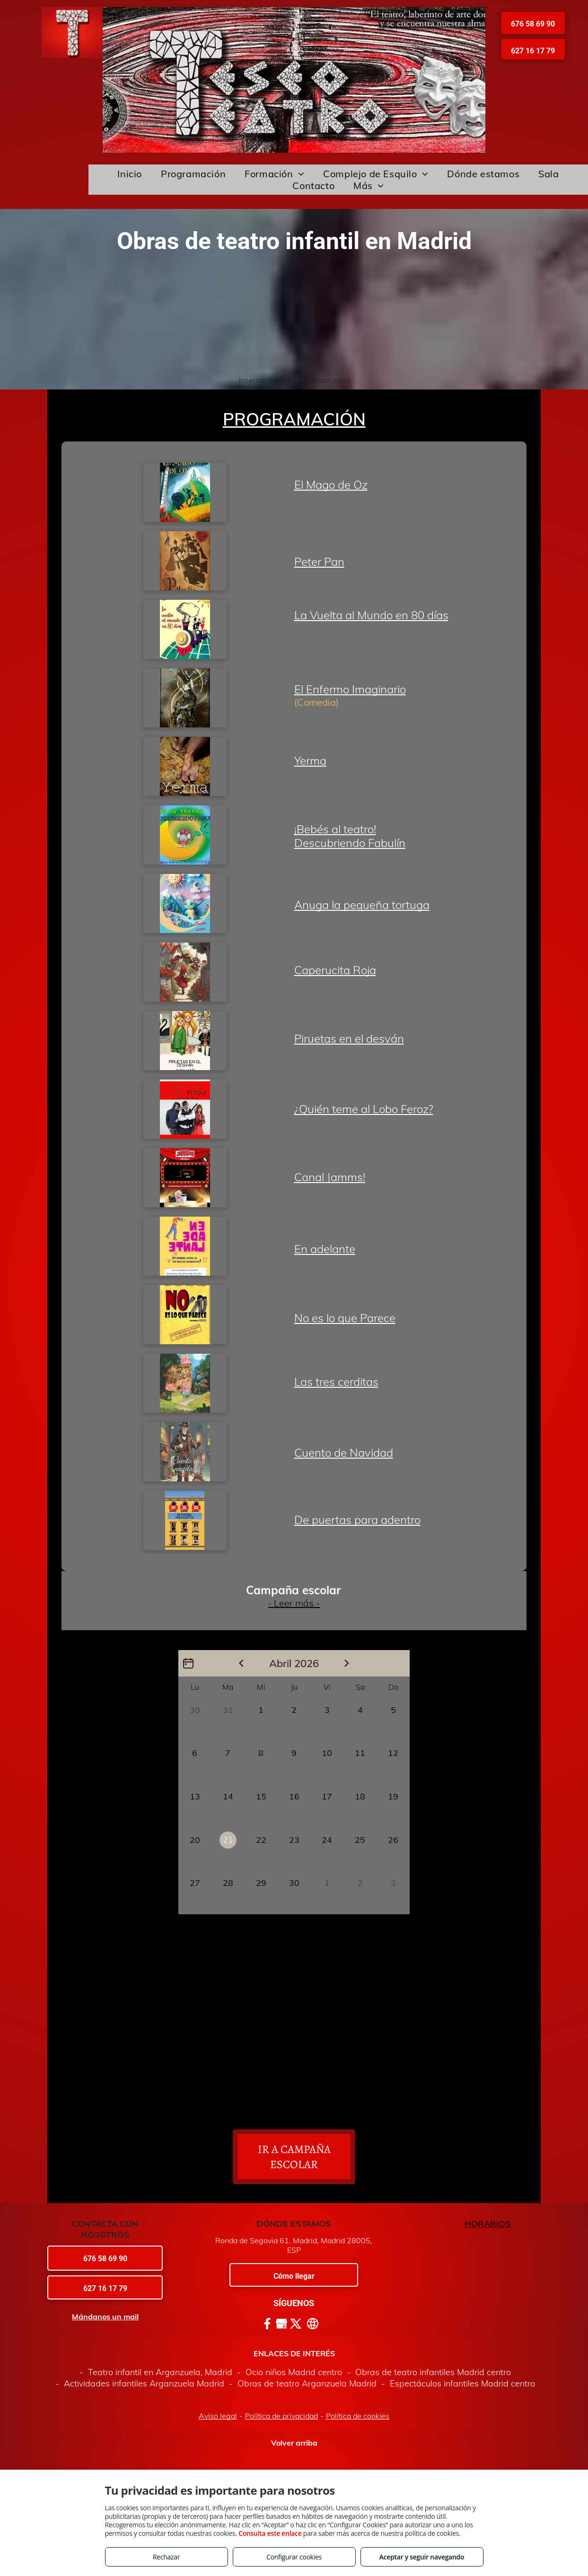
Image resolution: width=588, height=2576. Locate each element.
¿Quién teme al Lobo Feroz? (363, 1109)
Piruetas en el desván (349, 1038)
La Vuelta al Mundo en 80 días (371, 615)
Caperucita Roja (335, 970)
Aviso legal (218, 2415)
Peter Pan (319, 561)
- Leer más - (294, 1603)
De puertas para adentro (357, 1520)
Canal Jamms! (329, 1177)
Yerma (310, 760)
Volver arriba (294, 2442)
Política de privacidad (281, 2415)
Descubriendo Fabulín (349, 843)
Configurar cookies (294, 2556)
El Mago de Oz (331, 484)
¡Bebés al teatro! (335, 829)
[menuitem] (129, 174)
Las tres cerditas (336, 1381)
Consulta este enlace (269, 2533)
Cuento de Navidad (343, 1452)
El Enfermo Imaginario (350, 689)
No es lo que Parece (344, 1318)
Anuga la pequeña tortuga (362, 905)
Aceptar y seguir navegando (421, 2556)
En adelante (324, 1249)
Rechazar (166, 2556)
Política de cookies (357, 2415)
